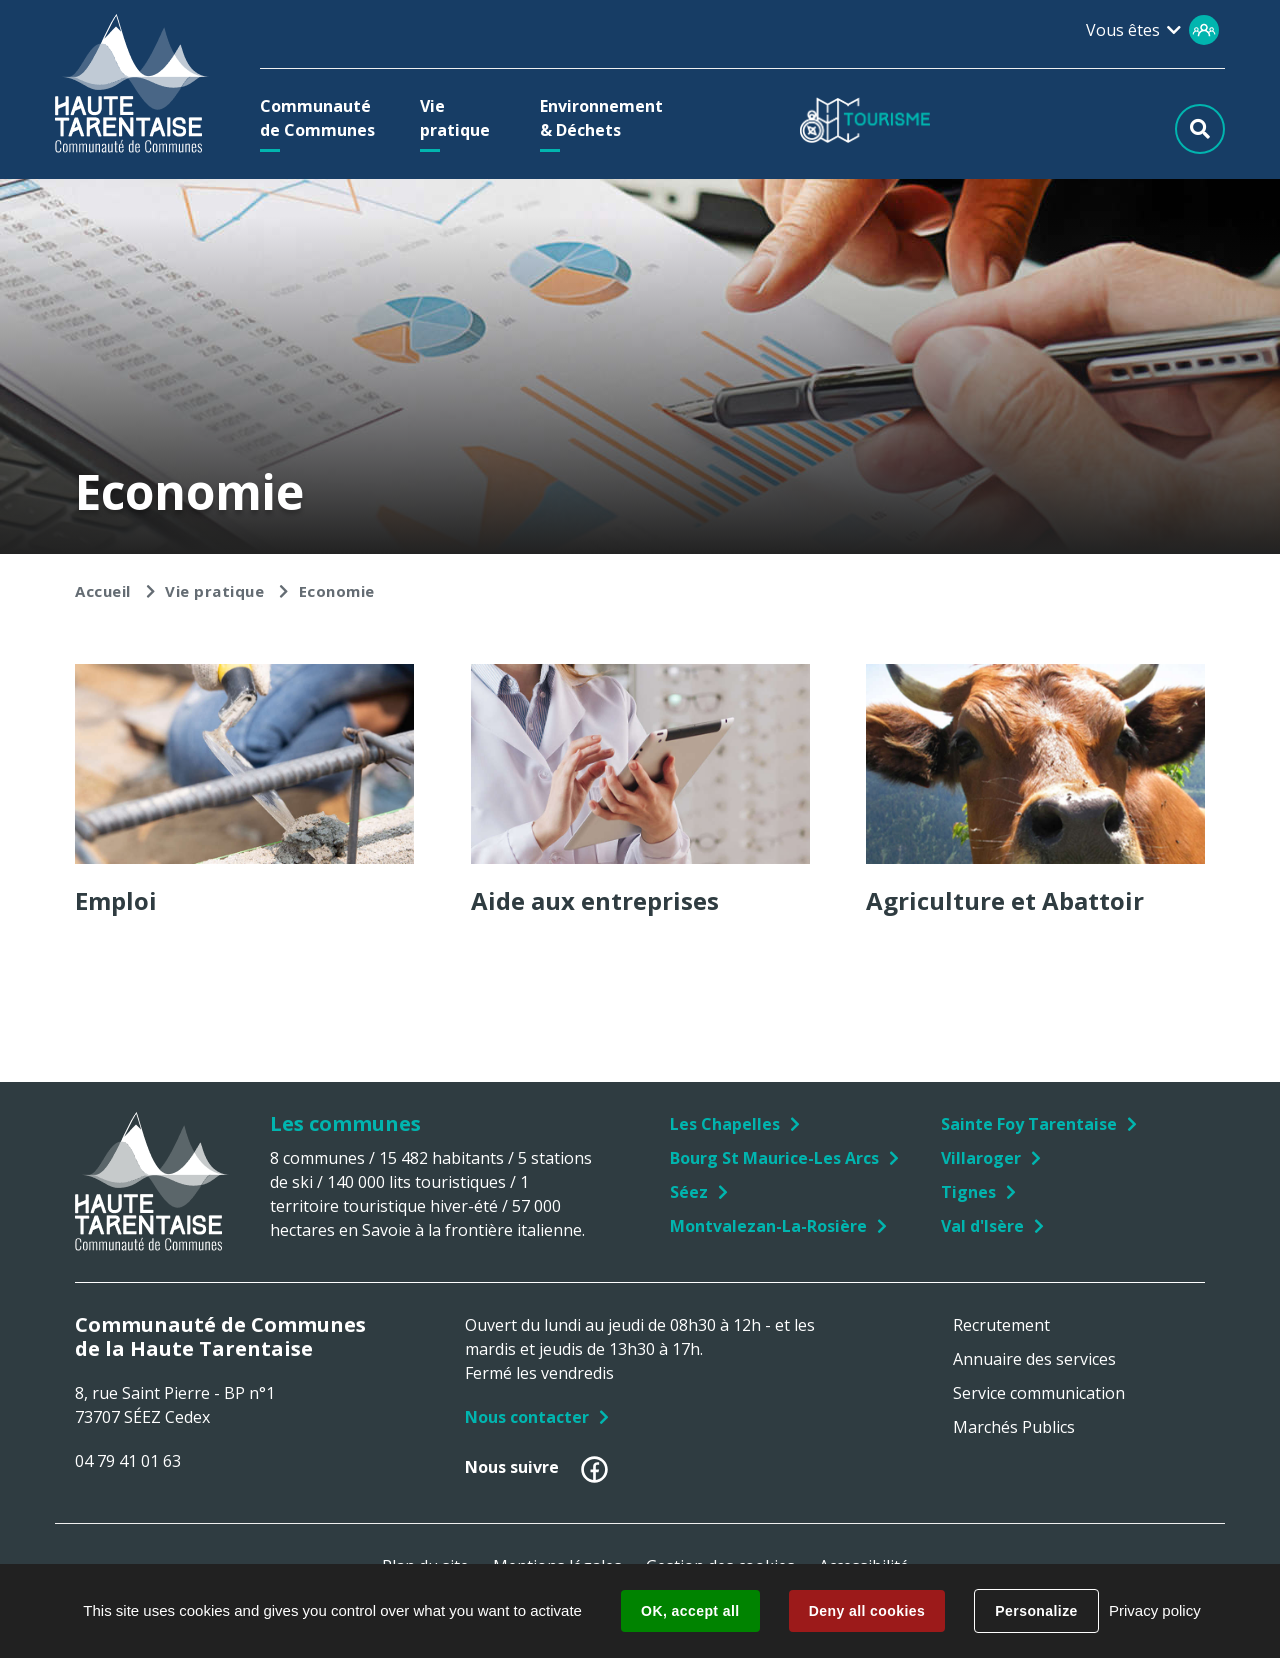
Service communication (1039, 1393)
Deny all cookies (867, 1611)
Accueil (103, 591)
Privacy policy (1155, 1610)
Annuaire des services (1034, 1359)
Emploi (116, 900)
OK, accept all (690, 1611)
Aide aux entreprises (595, 900)
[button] (322, 118)
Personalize (1036, 1611)
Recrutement (1001, 1325)
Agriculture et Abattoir (1005, 900)
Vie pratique (214, 591)
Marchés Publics (1014, 1427)
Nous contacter (527, 1417)
